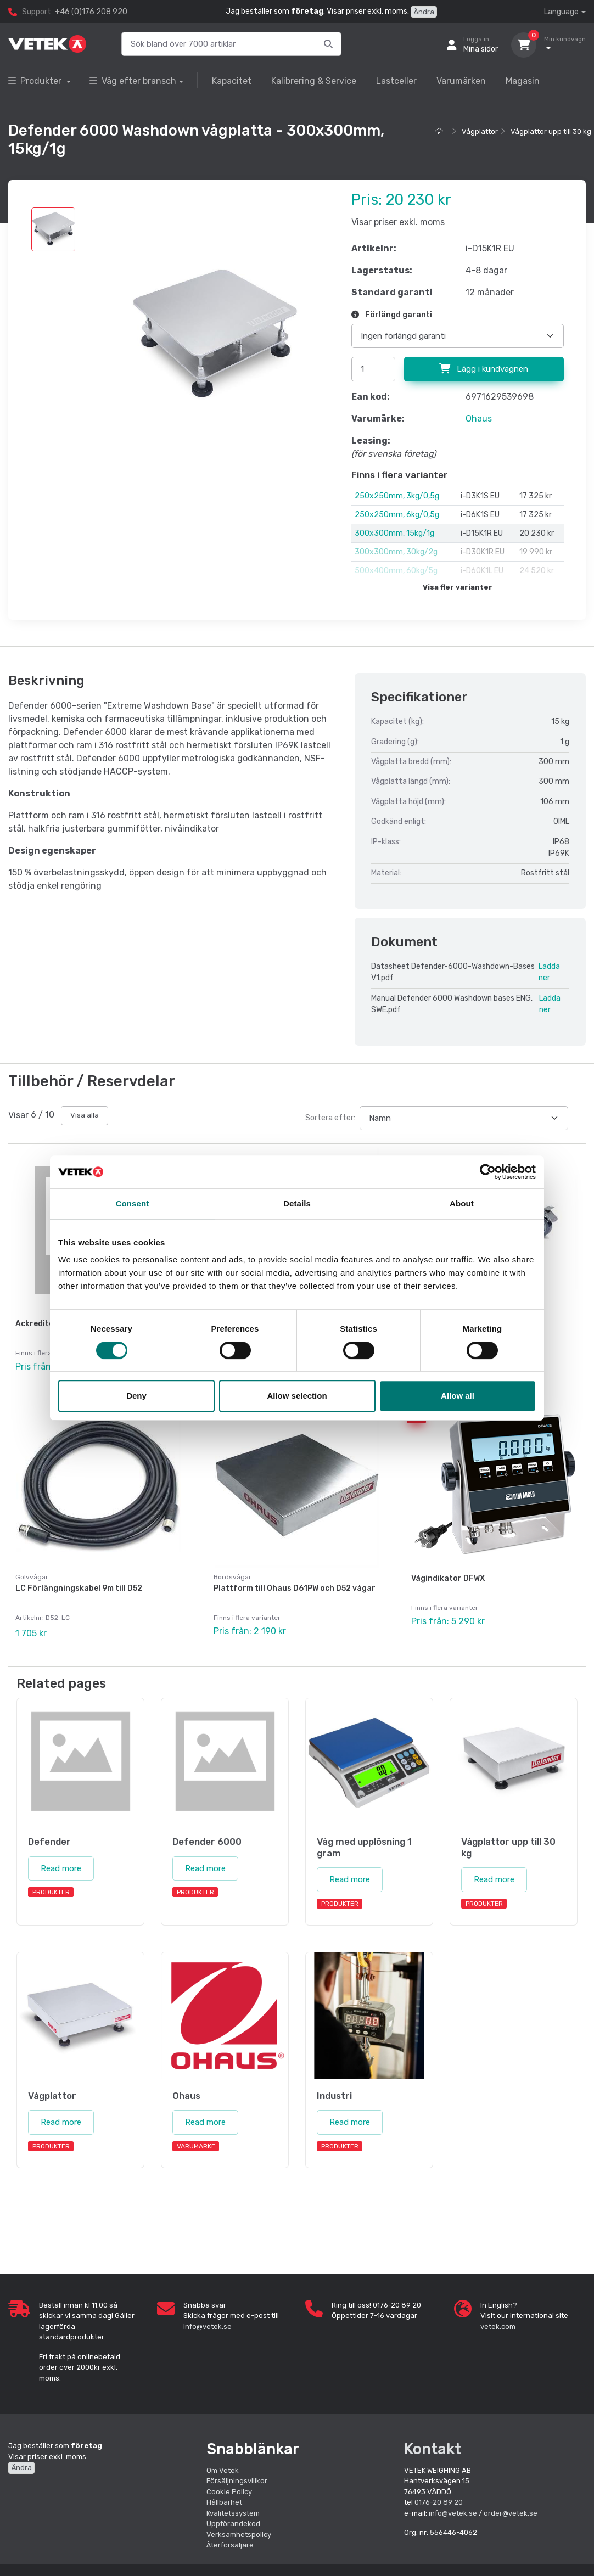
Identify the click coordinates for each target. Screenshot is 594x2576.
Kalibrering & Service (313, 81)
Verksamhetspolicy (238, 2534)
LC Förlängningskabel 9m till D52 (78, 1588)
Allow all (457, 1395)
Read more (61, 1868)
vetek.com (497, 2326)
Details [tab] (297, 1203)
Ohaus (479, 418)
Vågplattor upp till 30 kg (551, 131)
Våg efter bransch (132, 81)
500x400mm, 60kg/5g (396, 570)
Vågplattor (480, 131)
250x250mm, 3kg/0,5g (397, 496)
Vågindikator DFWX (448, 1578)
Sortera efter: (330, 1118)
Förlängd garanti (391, 314)
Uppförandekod (233, 2523)
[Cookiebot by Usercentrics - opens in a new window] (488, 1172)
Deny (136, 1395)
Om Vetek (222, 2470)
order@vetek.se (510, 2513)
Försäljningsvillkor (236, 2481)
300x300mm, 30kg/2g (396, 552)
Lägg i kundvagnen (483, 369)
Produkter (36, 81)
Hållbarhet (224, 2502)
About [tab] (462, 1203)
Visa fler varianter (457, 587)
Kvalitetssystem (233, 2513)
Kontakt (432, 2449)
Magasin (523, 81)
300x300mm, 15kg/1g (394, 533)
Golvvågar (31, 1577)
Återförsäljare (230, 2545)
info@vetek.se (207, 2326)
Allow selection (297, 1395)
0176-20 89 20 (438, 2502)
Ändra (423, 12)
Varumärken (461, 81)
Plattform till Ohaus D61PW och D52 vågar (295, 1588)
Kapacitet (231, 81)
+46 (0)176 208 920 (91, 11)
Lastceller (396, 81)
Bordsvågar (232, 1577)
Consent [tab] (132, 1203)
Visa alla (84, 1115)
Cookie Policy (229, 2492)
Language (561, 11)
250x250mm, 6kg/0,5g (397, 514)
